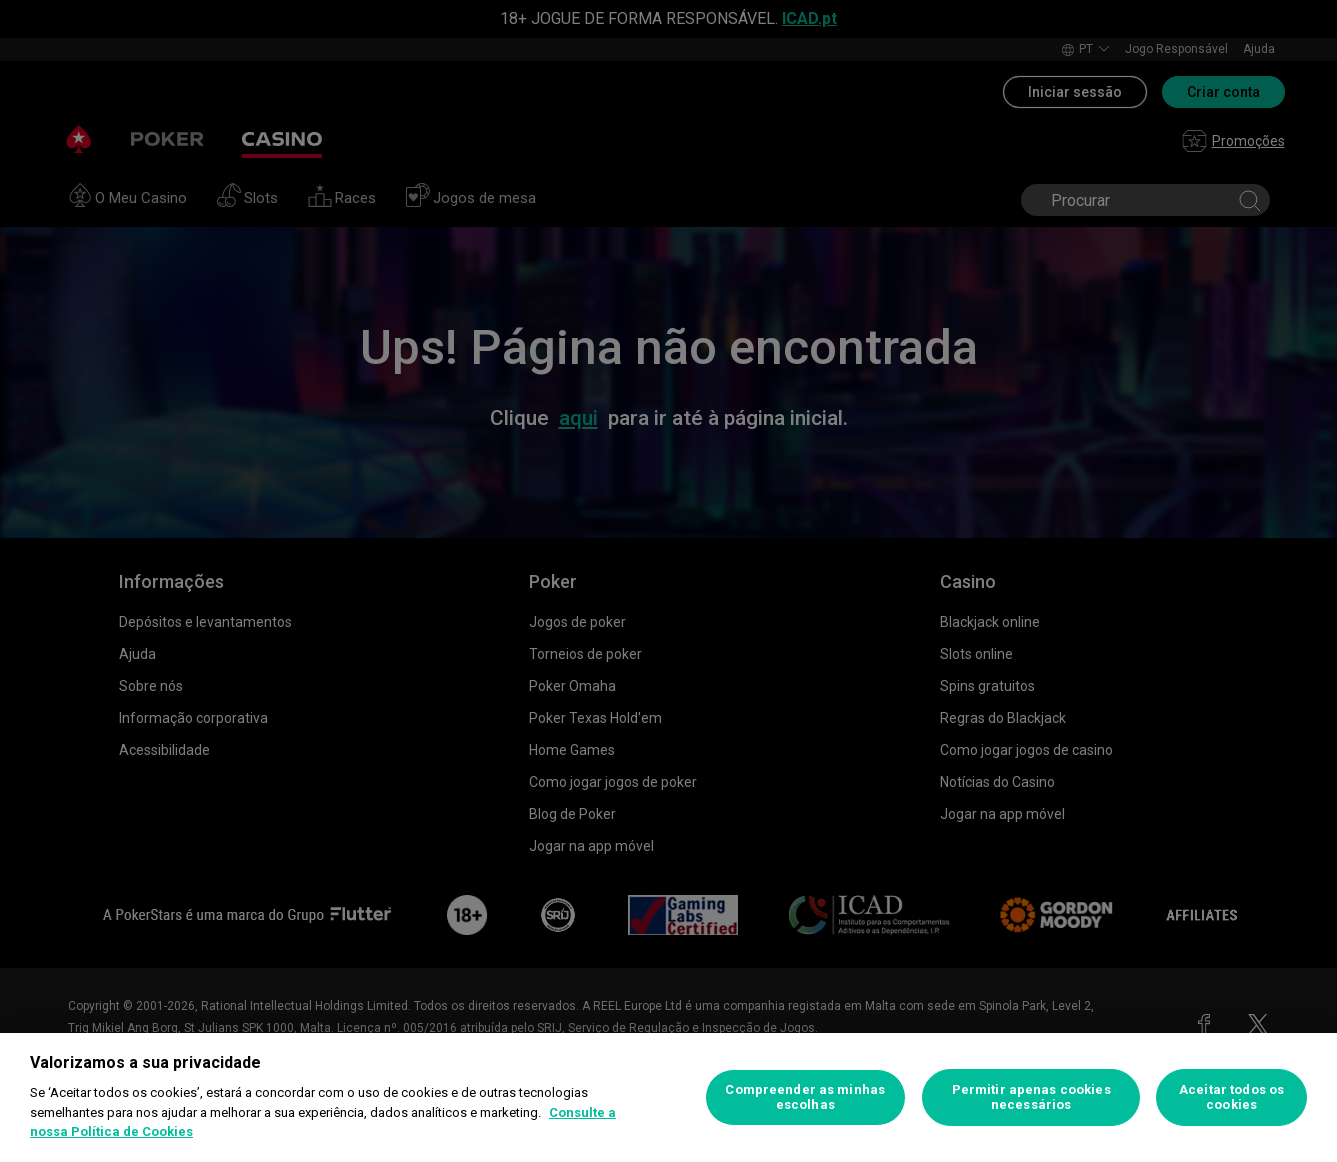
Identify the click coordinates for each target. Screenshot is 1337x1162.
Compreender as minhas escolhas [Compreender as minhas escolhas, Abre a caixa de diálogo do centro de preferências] (805, 1097)
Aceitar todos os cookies (1231, 1097)
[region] (668, 1097)
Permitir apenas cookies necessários (1031, 1097)
